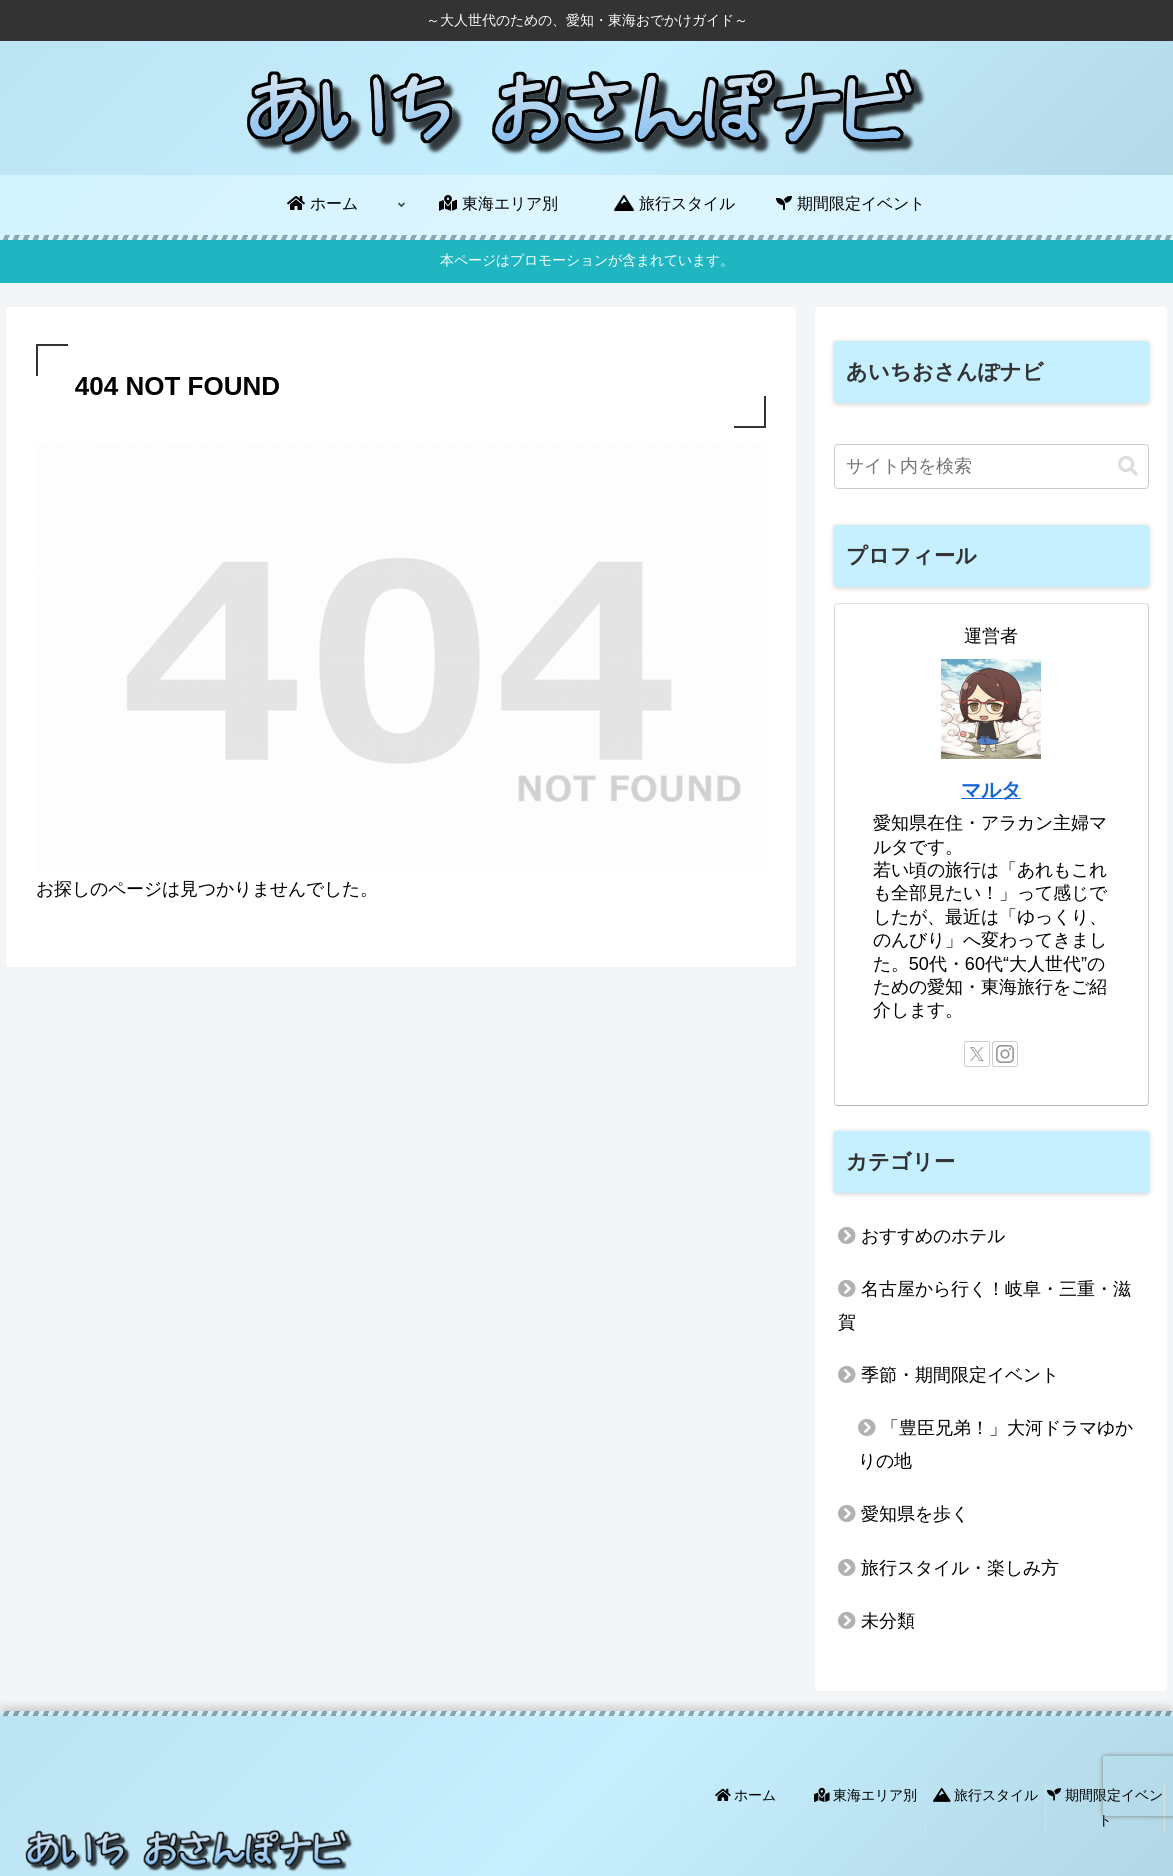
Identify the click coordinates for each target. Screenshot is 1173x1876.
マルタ (991, 790)
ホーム (746, 1795)
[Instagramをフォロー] (1005, 1054)
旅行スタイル (986, 1795)
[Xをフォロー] (977, 1054)
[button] (1128, 466)
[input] (991, 466)
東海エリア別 (866, 1795)
